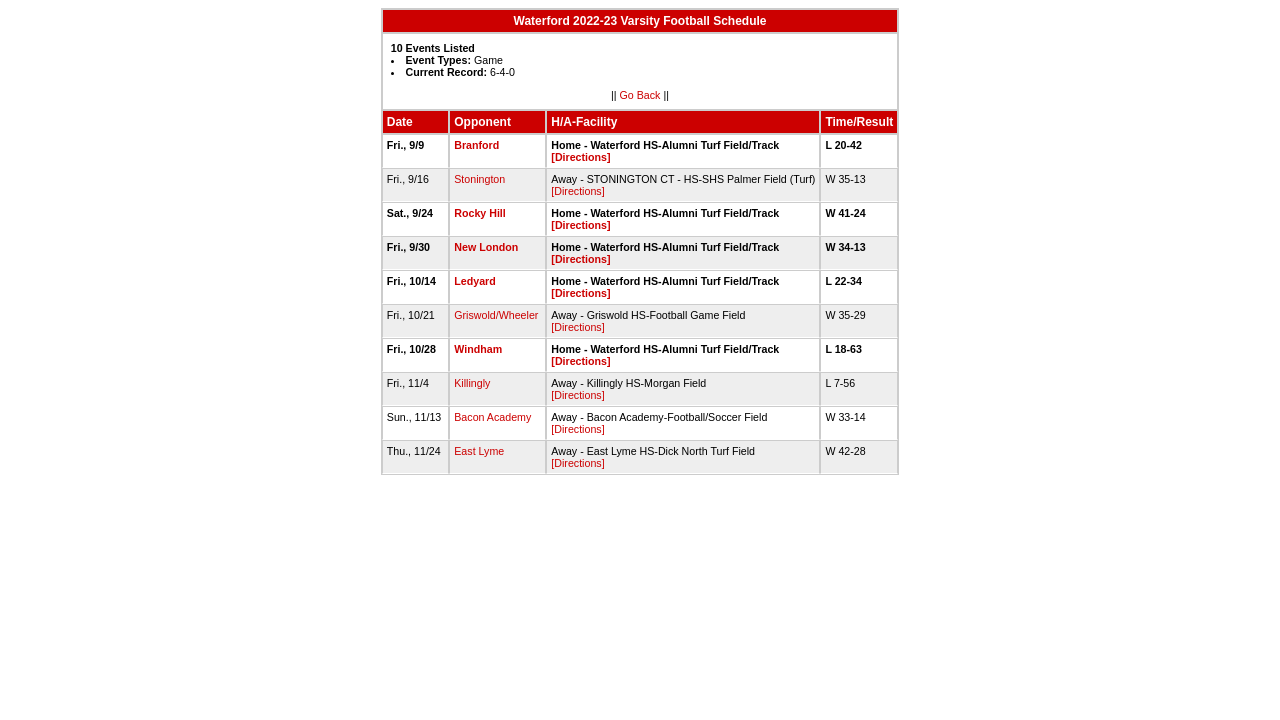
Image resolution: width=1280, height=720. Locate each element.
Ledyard (474, 281)
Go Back (640, 95)
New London (486, 247)
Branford (476, 145)
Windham (478, 349)
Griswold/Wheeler (496, 315)
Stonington (479, 179)
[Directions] (580, 157)
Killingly (472, 383)
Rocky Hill (480, 213)
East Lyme (479, 451)
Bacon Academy (492, 417)
